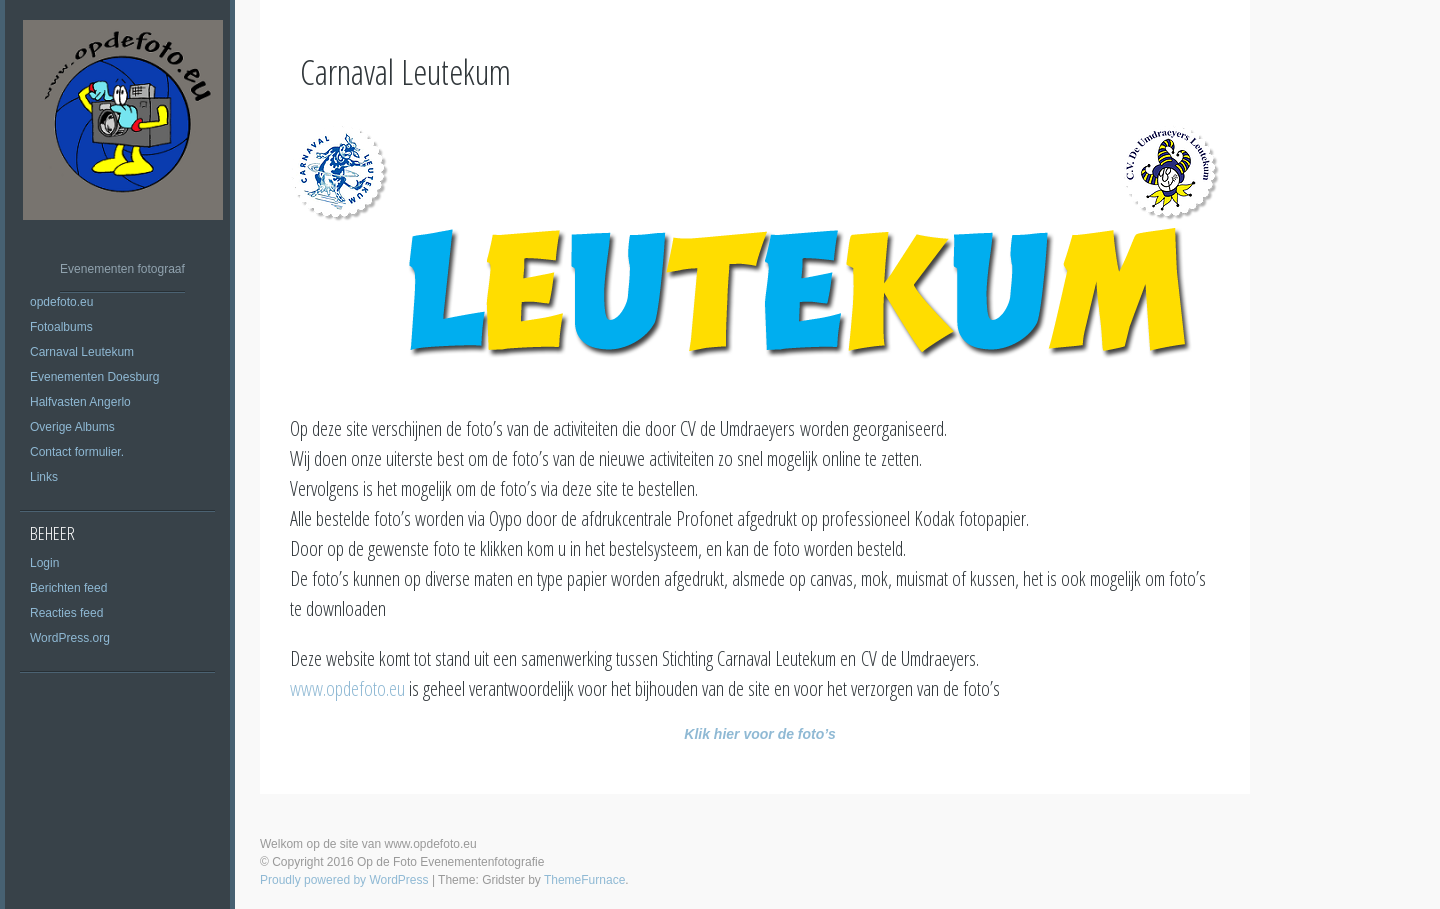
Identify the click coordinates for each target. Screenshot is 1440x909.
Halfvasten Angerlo (80, 402)
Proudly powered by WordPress (344, 880)
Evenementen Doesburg (94, 377)
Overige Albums (72, 427)
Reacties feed (66, 613)
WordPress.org (70, 638)
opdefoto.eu (61, 302)
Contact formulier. (77, 452)
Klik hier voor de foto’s (759, 734)
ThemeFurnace (584, 880)
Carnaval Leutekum (82, 352)
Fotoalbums (61, 327)
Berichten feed (68, 588)
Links (44, 477)
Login (44, 563)
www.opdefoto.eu (347, 688)
